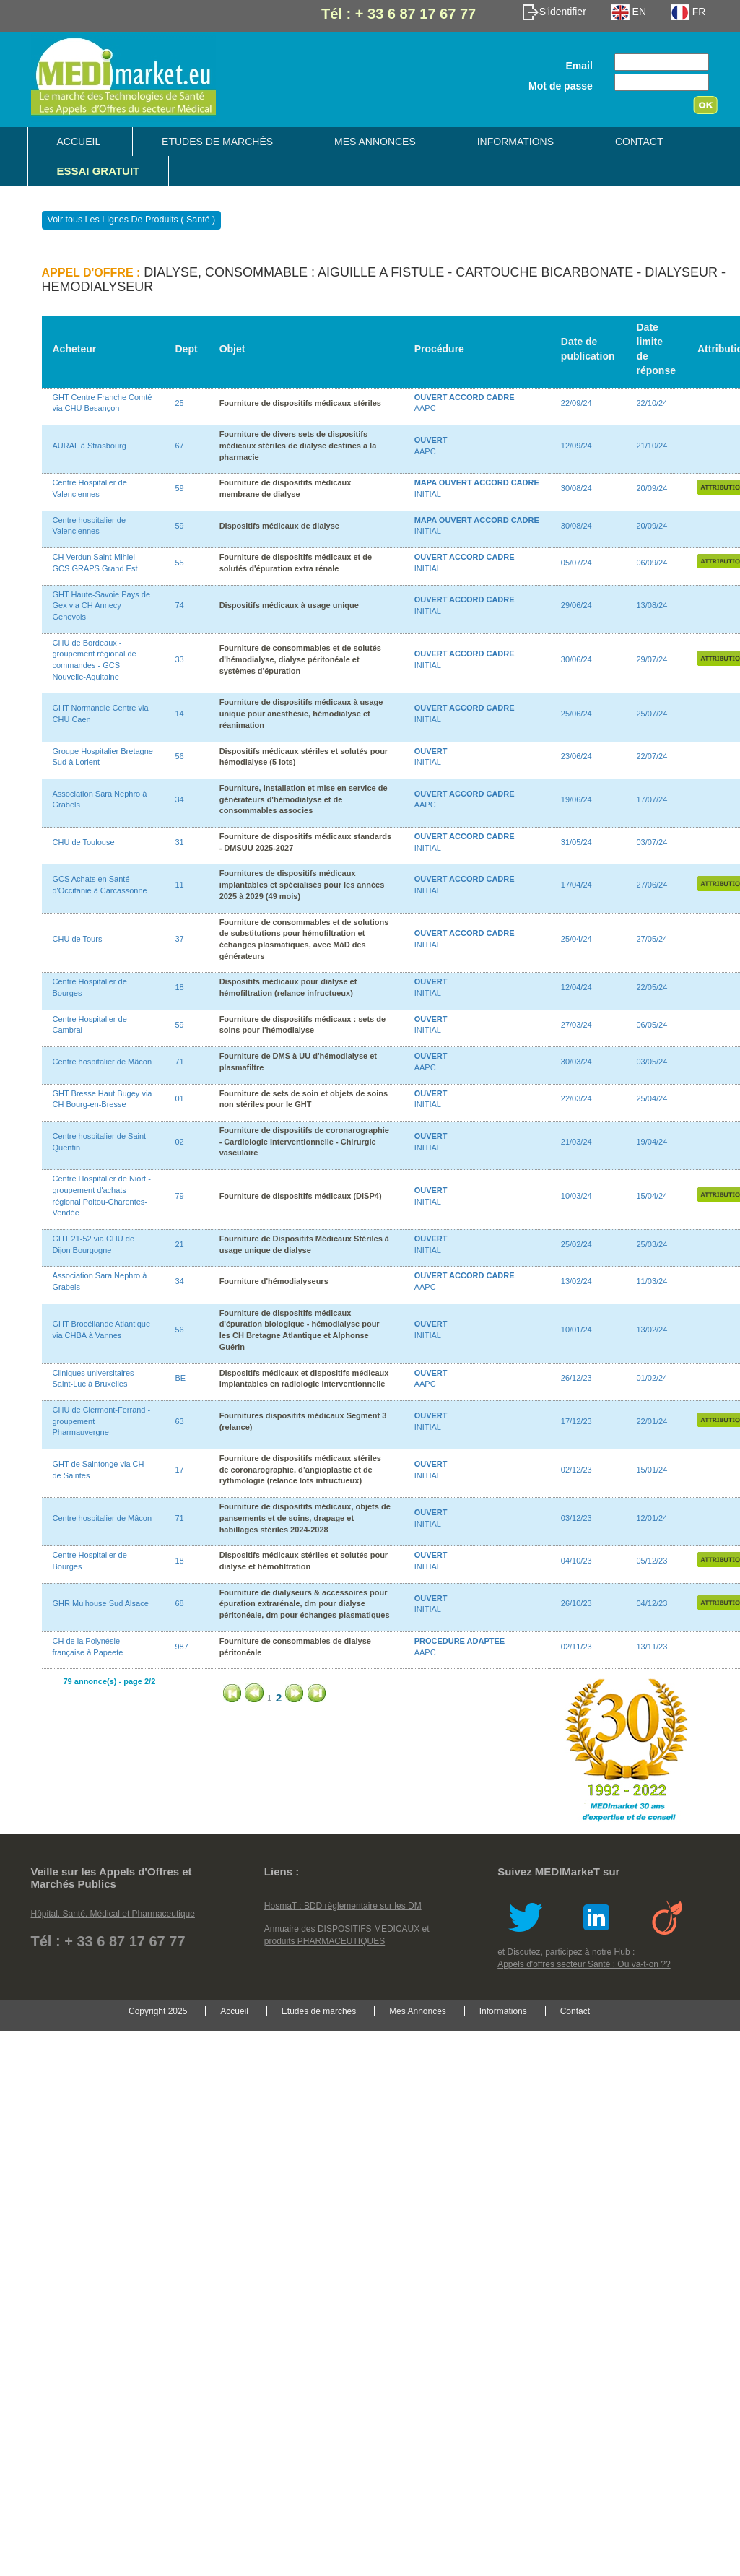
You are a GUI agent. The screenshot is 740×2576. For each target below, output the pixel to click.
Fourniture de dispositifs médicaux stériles (300, 403)
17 (179, 1469)
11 (179, 884)
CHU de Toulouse (84, 842)
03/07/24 (652, 842)
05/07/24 (576, 562)
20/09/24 (652, 488)
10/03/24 (576, 1196)
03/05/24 (652, 1061)
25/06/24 (576, 713)
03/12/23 (576, 1518)
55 (179, 562)
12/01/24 (652, 1518)
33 (179, 659)
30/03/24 (576, 1061)
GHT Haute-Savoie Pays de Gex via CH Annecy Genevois (102, 605)
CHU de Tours (78, 938)
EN (628, 11)
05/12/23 (652, 1560)
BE (180, 1378)
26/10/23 (576, 1603)
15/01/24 (652, 1469)
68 (179, 1603)
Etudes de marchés (217, 141)
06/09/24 (652, 562)
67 (179, 445)
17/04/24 (576, 884)
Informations (515, 141)
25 (179, 403)
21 (179, 1244)
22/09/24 (576, 403)
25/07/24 (652, 713)
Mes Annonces (375, 141)
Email (578, 65)
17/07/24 (652, 799)
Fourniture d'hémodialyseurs (273, 1281)
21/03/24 (576, 1141)
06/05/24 (652, 1024)
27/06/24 (652, 884)
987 (181, 1646)
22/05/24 (652, 987)
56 (179, 756)
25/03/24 (652, 1244)
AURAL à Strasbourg (89, 445)
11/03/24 (652, 1281)
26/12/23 (576, 1378)
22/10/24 (652, 403)
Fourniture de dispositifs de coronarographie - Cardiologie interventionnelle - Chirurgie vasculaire (304, 1141)
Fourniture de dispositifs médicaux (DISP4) (300, 1196)
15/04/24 (652, 1196)
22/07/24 (652, 756)
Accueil (79, 141)
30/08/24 (576, 488)
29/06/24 (576, 605)
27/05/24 (652, 938)
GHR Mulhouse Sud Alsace (101, 1603)
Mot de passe (560, 86)
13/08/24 (652, 605)
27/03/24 (576, 1024)
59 (179, 488)
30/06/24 (576, 659)
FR (688, 11)
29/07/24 (652, 659)
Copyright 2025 (158, 2011)
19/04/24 (652, 1141)
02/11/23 (576, 1646)
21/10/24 (652, 445)
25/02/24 (576, 1244)
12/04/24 (576, 987)
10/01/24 (576, 1329)
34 (179, 799)
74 (179, 605)
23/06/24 (576, 756)
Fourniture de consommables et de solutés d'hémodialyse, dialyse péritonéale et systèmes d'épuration (300, 659)
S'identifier (554, 11)
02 (179, 1141)
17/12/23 (576, 1421)
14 (179, 713)
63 (179, 1421)
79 (179, 1196)
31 (179, 842)
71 (179, 1061)
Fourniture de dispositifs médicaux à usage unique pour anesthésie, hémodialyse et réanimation (301, 713)
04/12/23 (652, 1603)
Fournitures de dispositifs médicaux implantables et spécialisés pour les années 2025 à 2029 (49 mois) (302, 884)
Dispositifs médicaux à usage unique (289, 605)
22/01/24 (652, 1421)
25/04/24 (576, 938)
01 (179, 1098)
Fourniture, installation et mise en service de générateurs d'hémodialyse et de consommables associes (303, 799)
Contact (639, 141)
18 (179, 987)
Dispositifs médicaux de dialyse (279, 525)
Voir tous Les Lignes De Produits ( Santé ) (132, 220)
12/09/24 (576, 445)
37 (179, 938)
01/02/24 (652, 1378)
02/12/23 (576, 1469)
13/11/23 (652, 1646)
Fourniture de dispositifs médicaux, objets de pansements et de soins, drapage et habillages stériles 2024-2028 (305, 1517)
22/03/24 (576, 1098)
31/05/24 (576, 842)
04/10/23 (576, 1560)
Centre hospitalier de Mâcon (102, 1061)
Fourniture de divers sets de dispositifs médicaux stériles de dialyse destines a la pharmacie (298, 445)
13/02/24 (576, 1281)
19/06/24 (576, 799)
